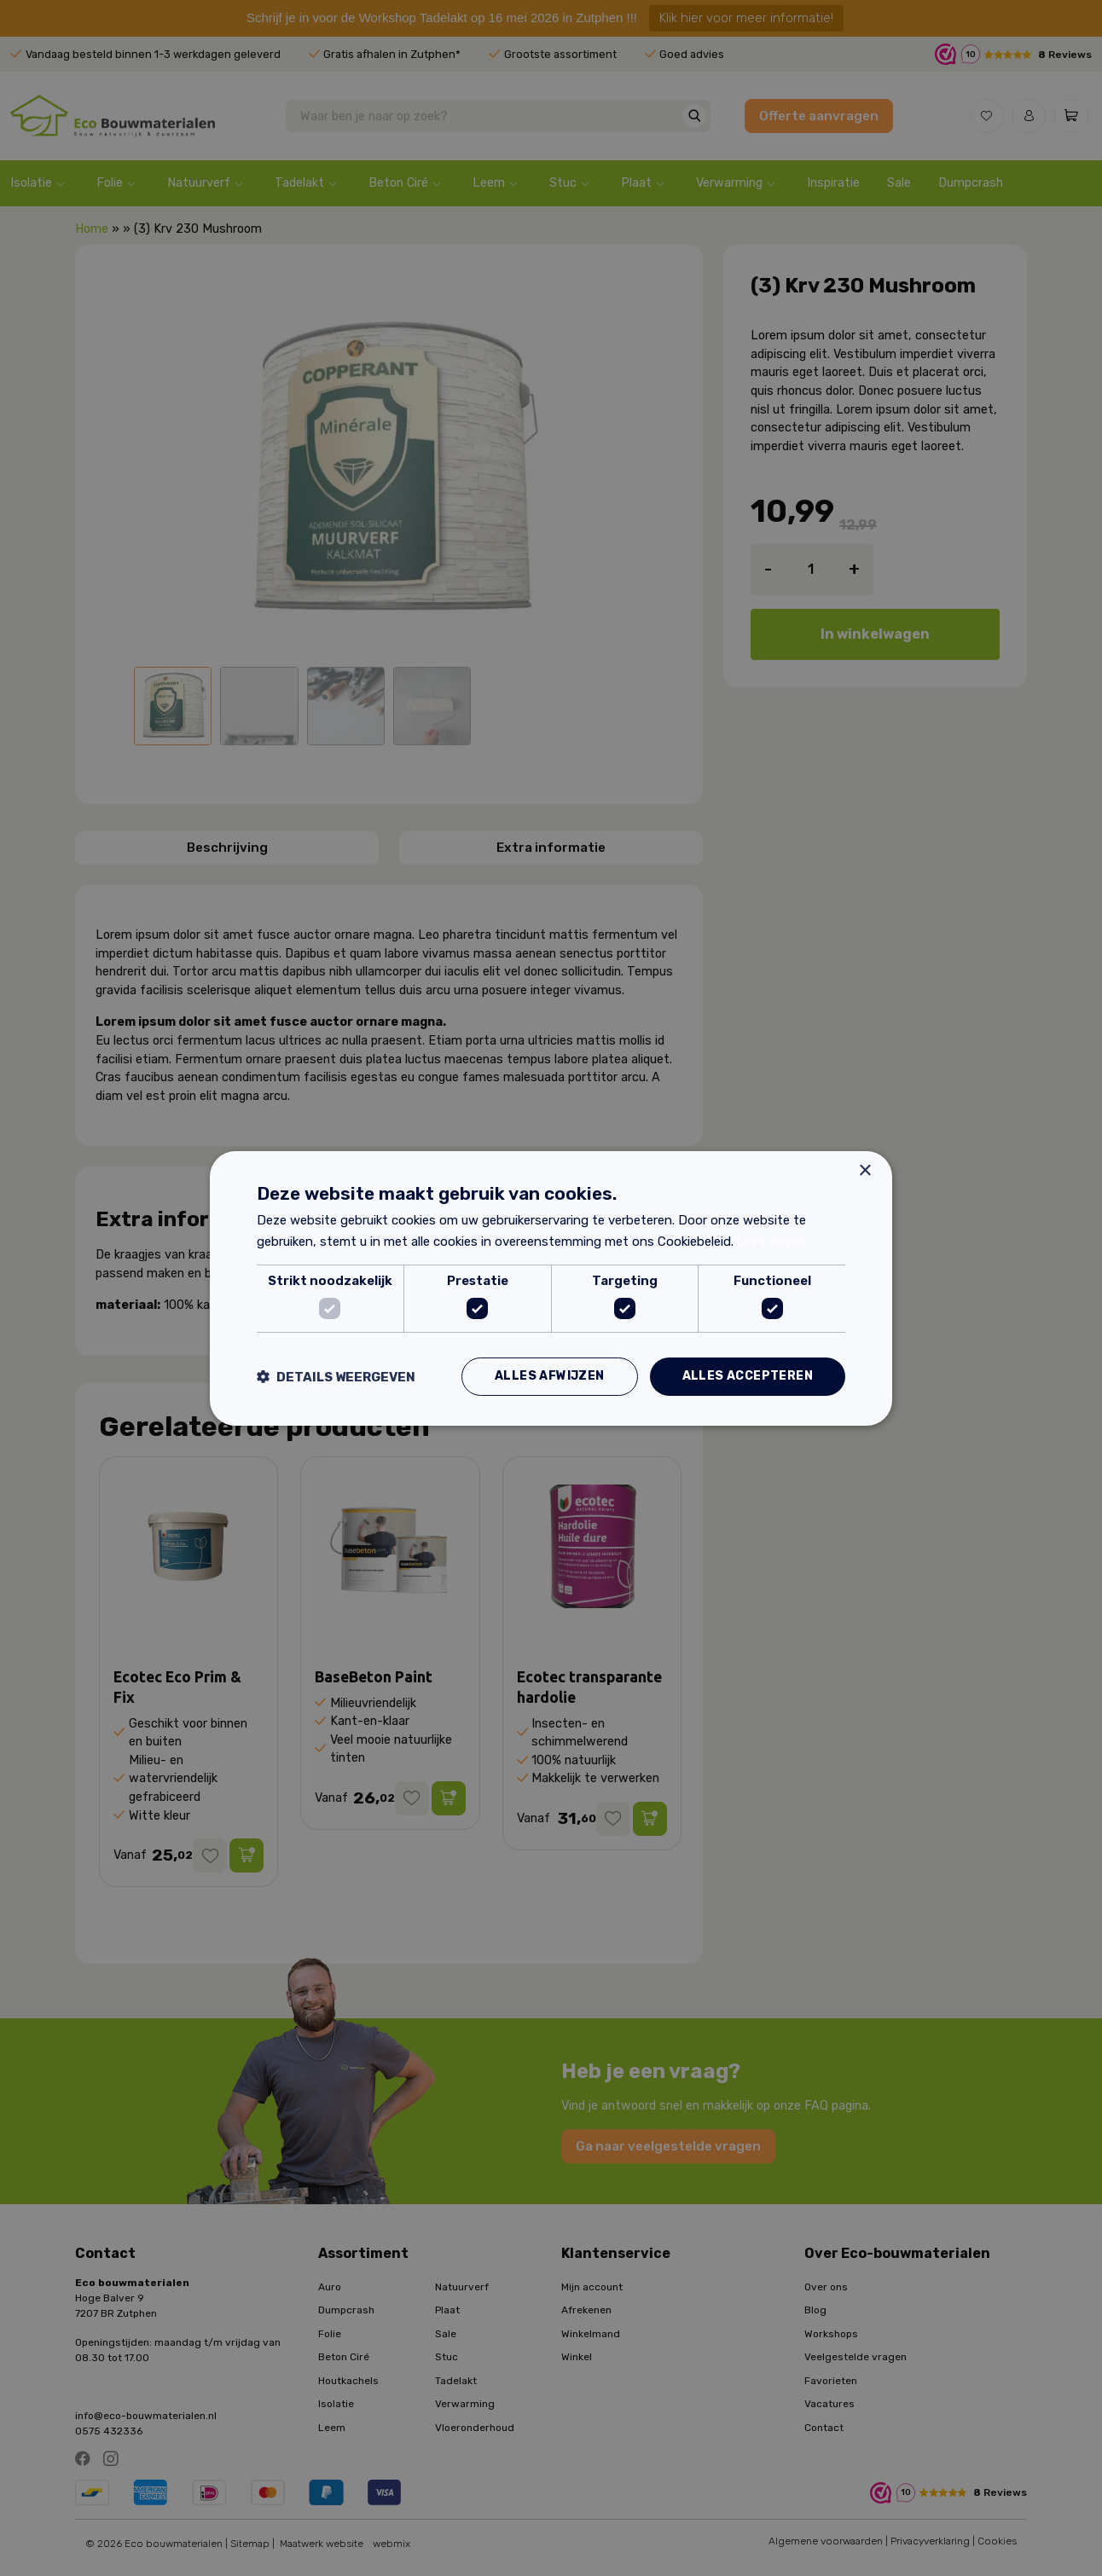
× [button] (864, 1170)
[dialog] (551, 1288)
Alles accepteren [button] (747, 1376)
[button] (336, 1377)
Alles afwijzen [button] (550, 1376)
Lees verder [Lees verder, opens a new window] (771, 1241)
